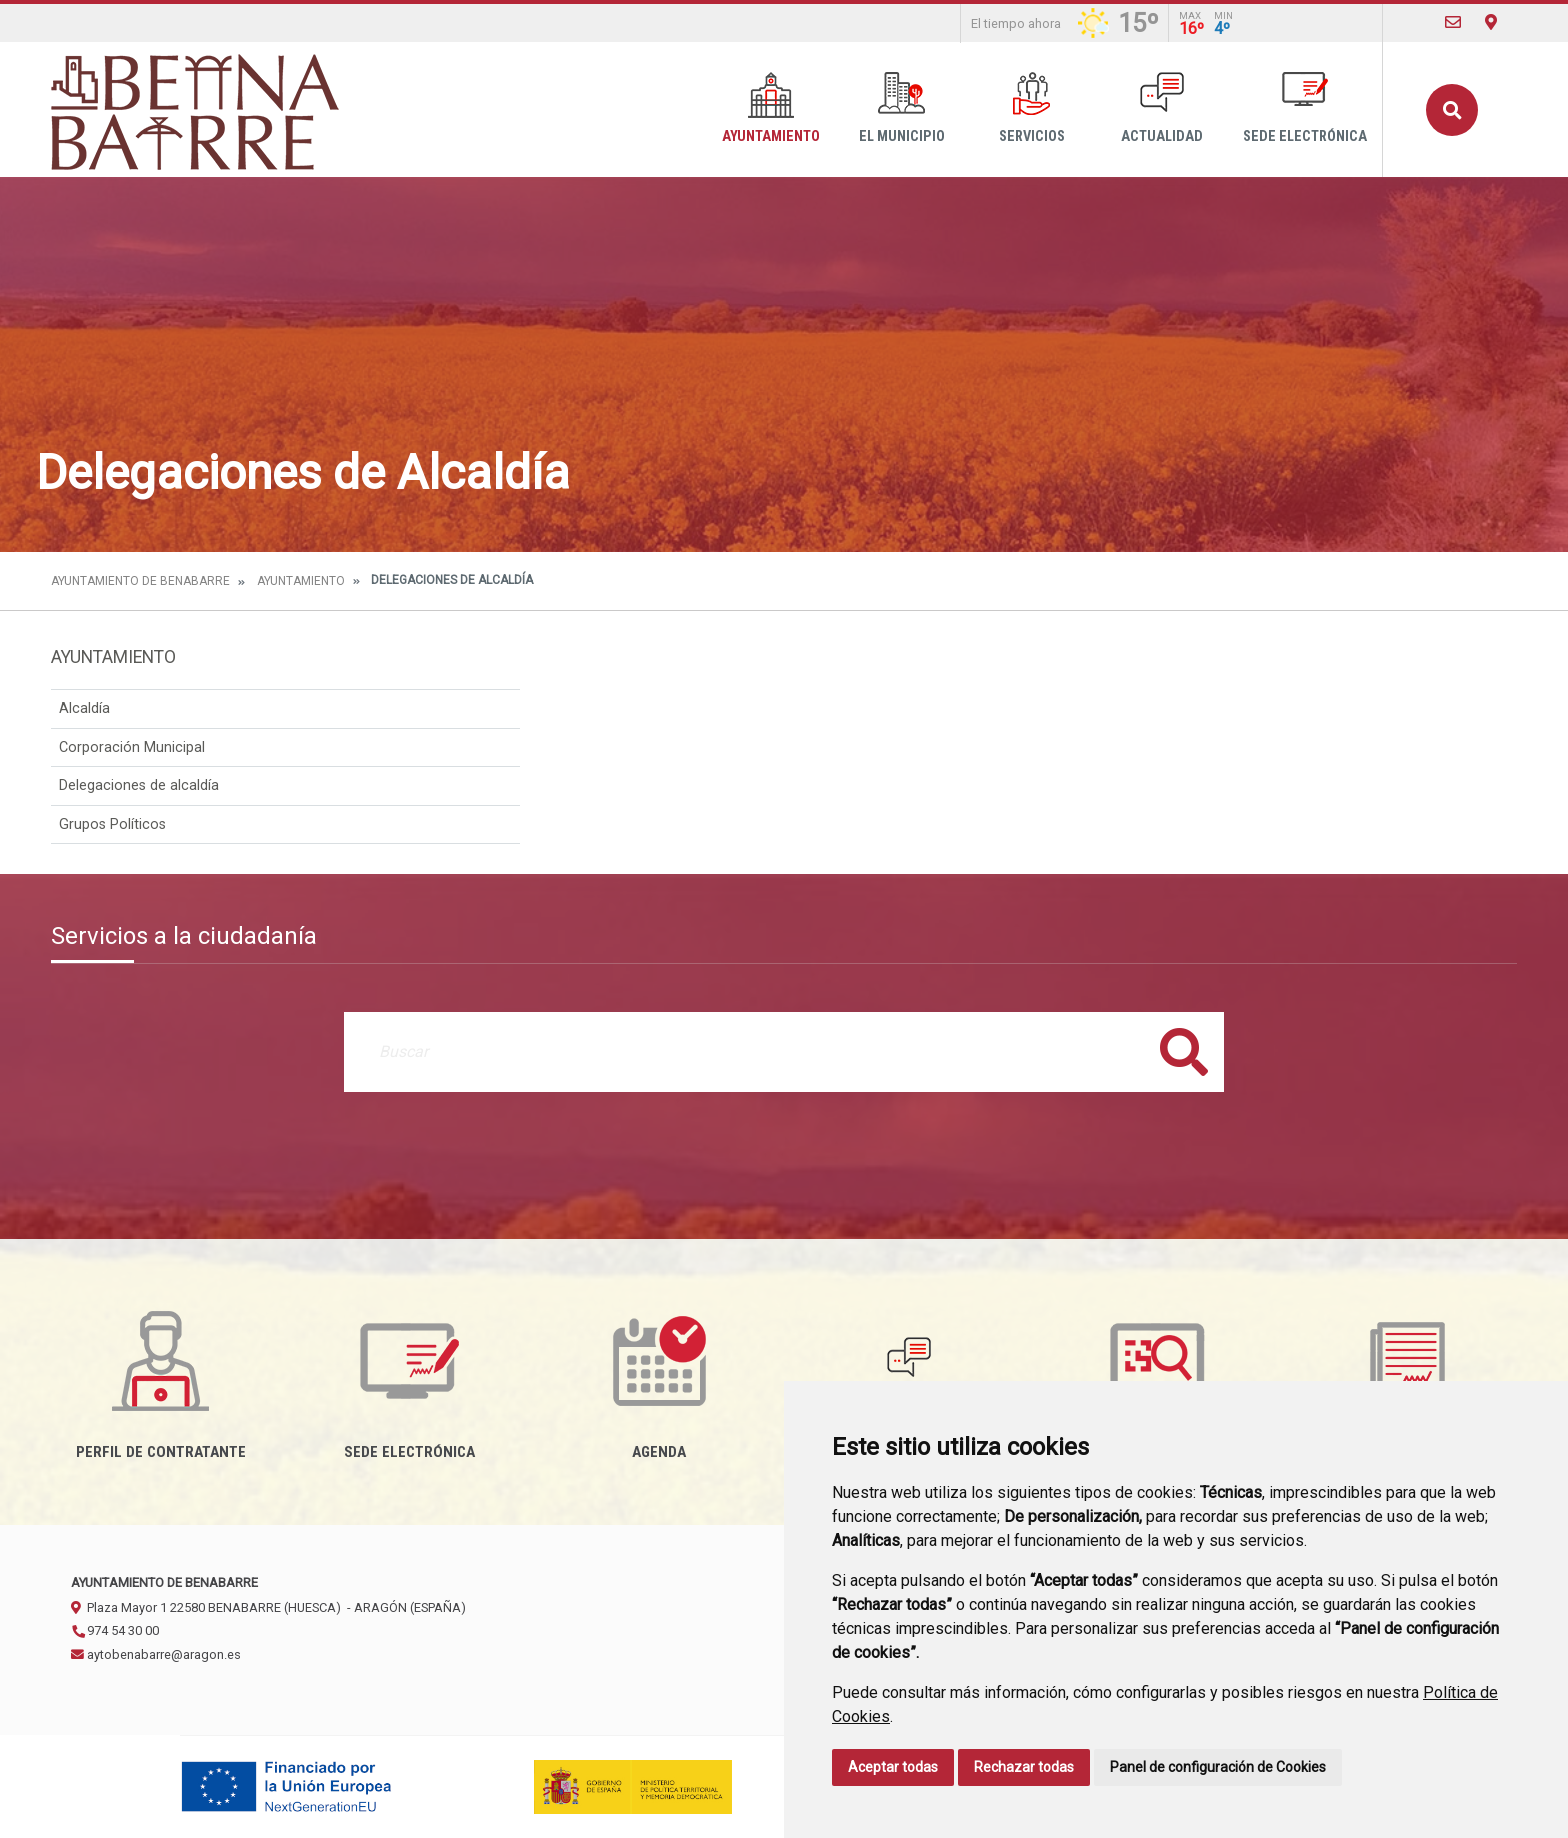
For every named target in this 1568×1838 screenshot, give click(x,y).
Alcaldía (84, 708)
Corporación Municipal (132, 747)
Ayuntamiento (771, 108)
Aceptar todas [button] (893, 1767)
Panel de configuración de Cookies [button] (1218, 1767)
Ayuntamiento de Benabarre (140, 581)
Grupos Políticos (112, 824)
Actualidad (1162, 108)
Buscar (1452, 110)
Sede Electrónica (1305, 108)
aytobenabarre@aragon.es (156, 1654)
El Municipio (902, 108)
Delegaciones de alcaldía (139, 785)
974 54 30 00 (115, 1630)
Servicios (1032, 108)
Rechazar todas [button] (1024, 1767)
